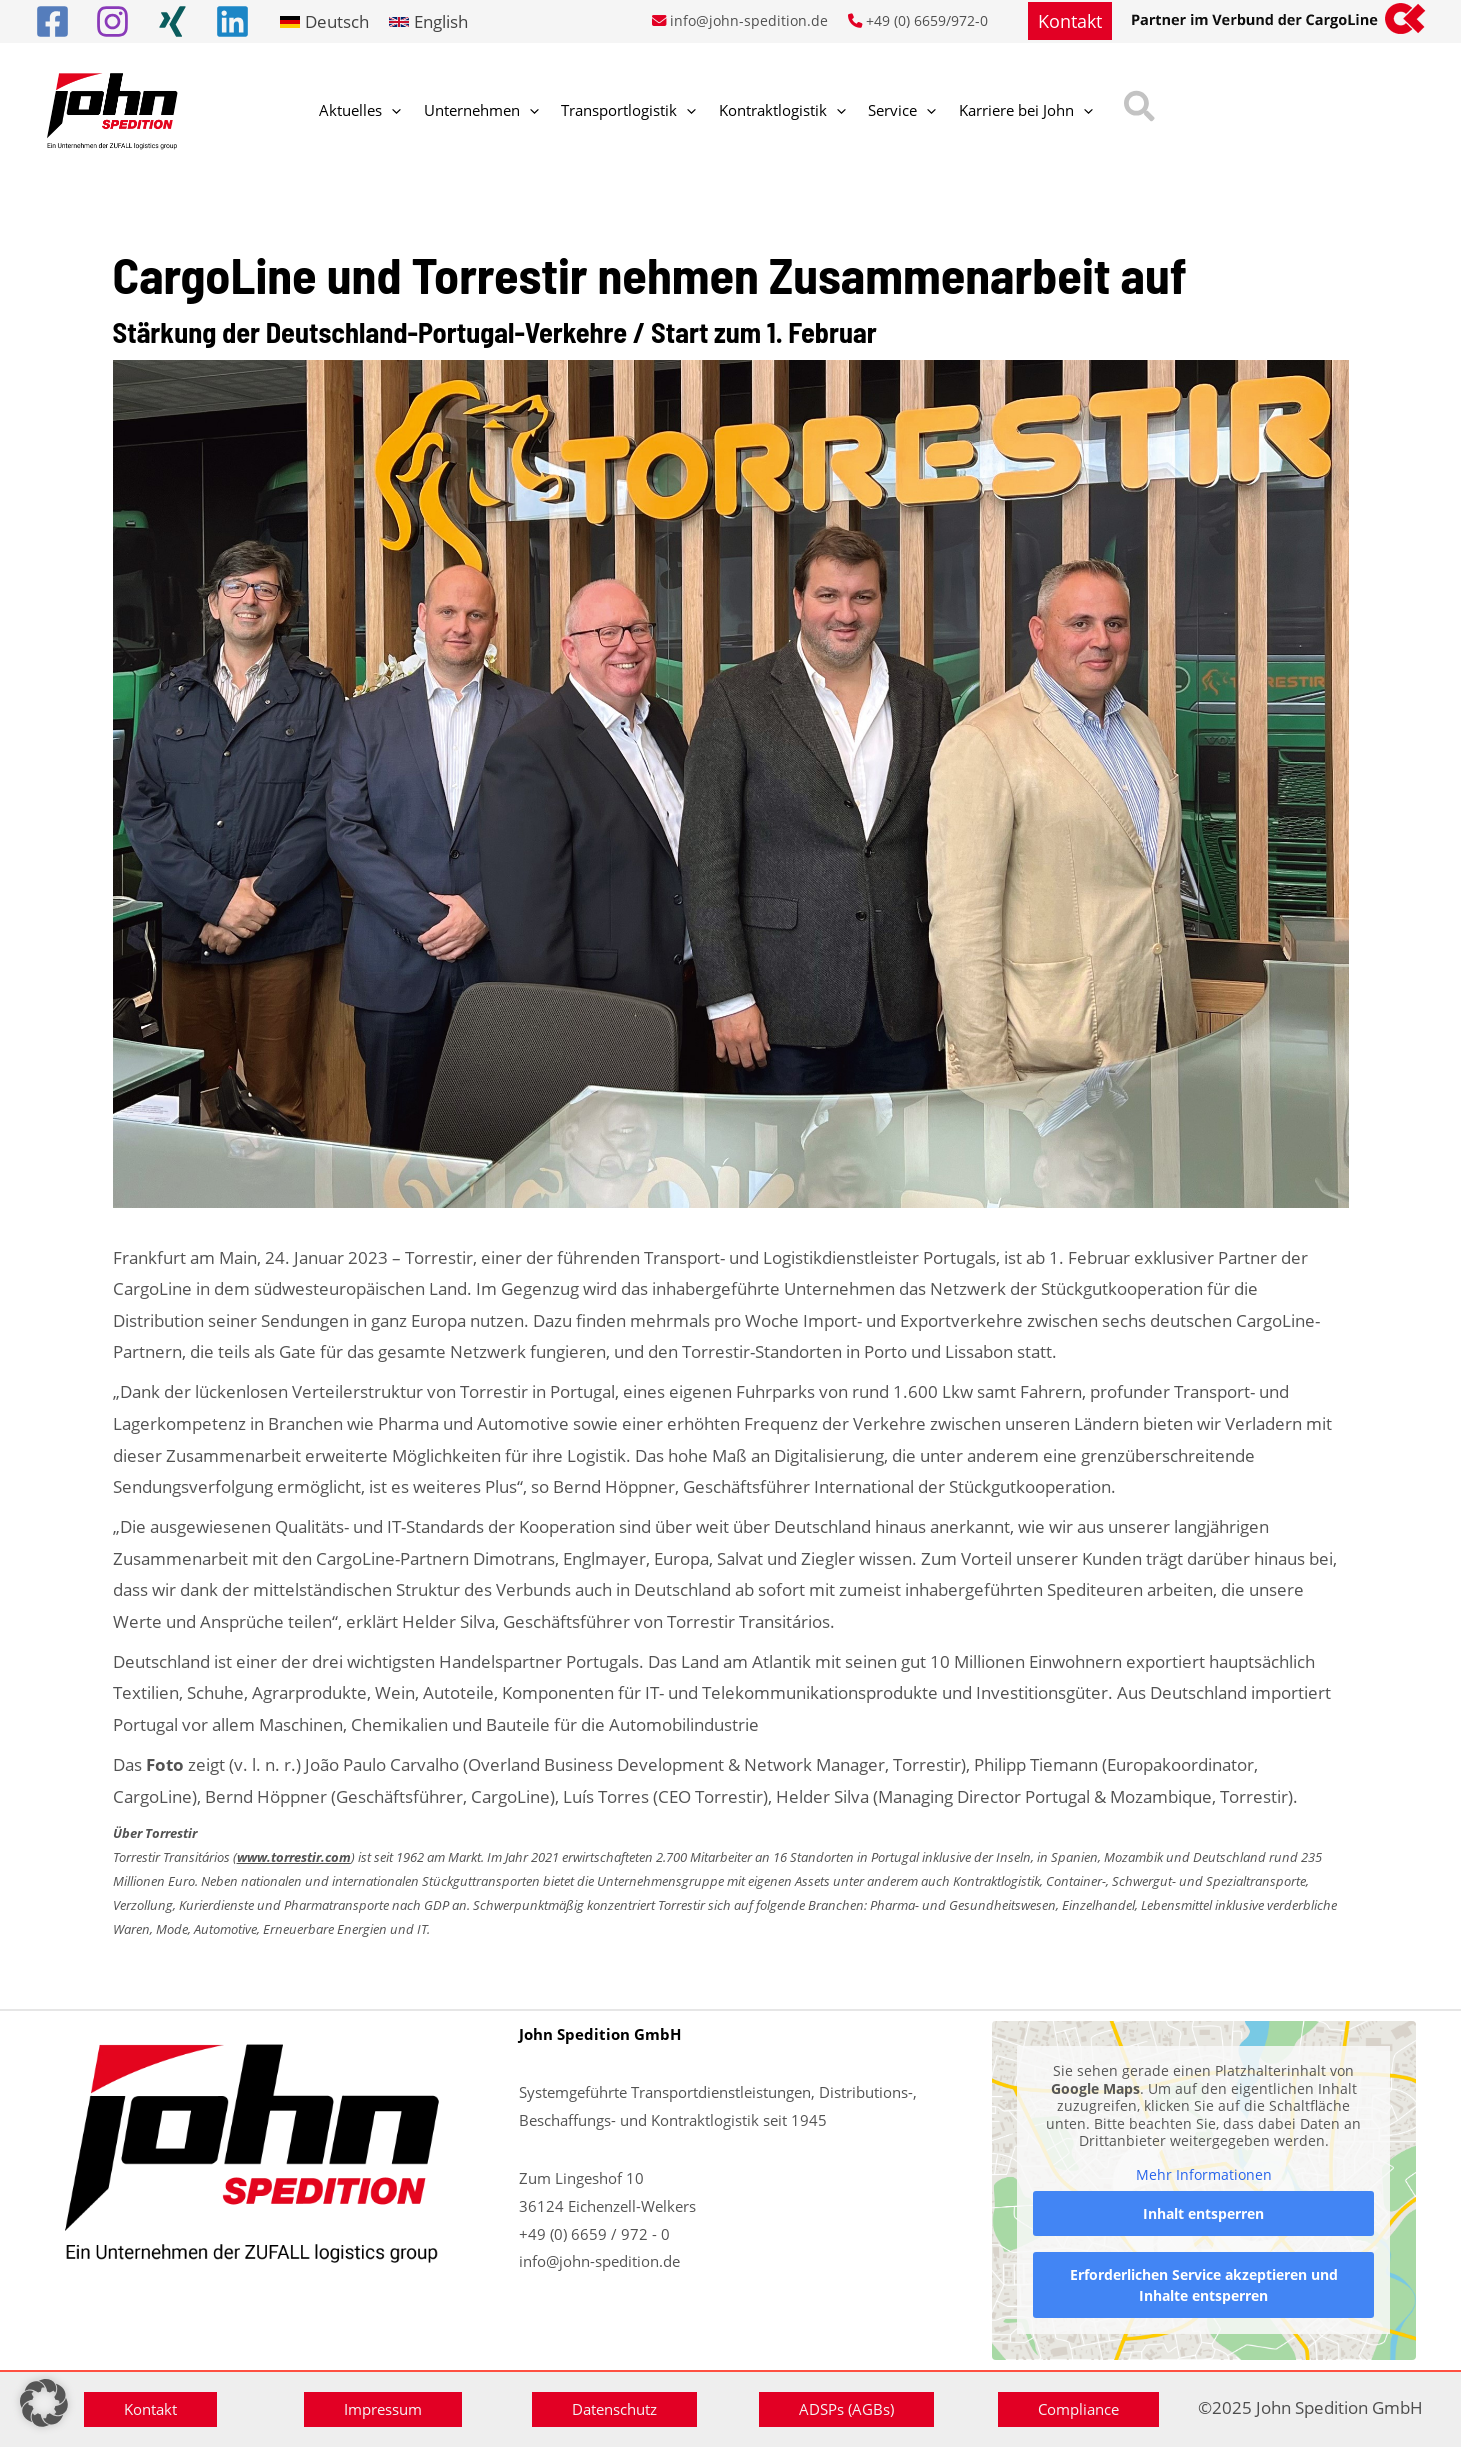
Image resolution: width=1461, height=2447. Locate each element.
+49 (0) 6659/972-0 (927, 20)
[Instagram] (112, 21)
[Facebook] (52, 21)
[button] (1070, 21)
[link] (324, 21)
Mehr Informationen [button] (1204, 2175)
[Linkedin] (232, 21)
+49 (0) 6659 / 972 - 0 (594, 2234)
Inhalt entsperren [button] (1204, 2214)
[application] (385, 111)
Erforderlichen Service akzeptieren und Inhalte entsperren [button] (1204, 2286)
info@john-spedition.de (749, 20)
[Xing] (172, 21)
